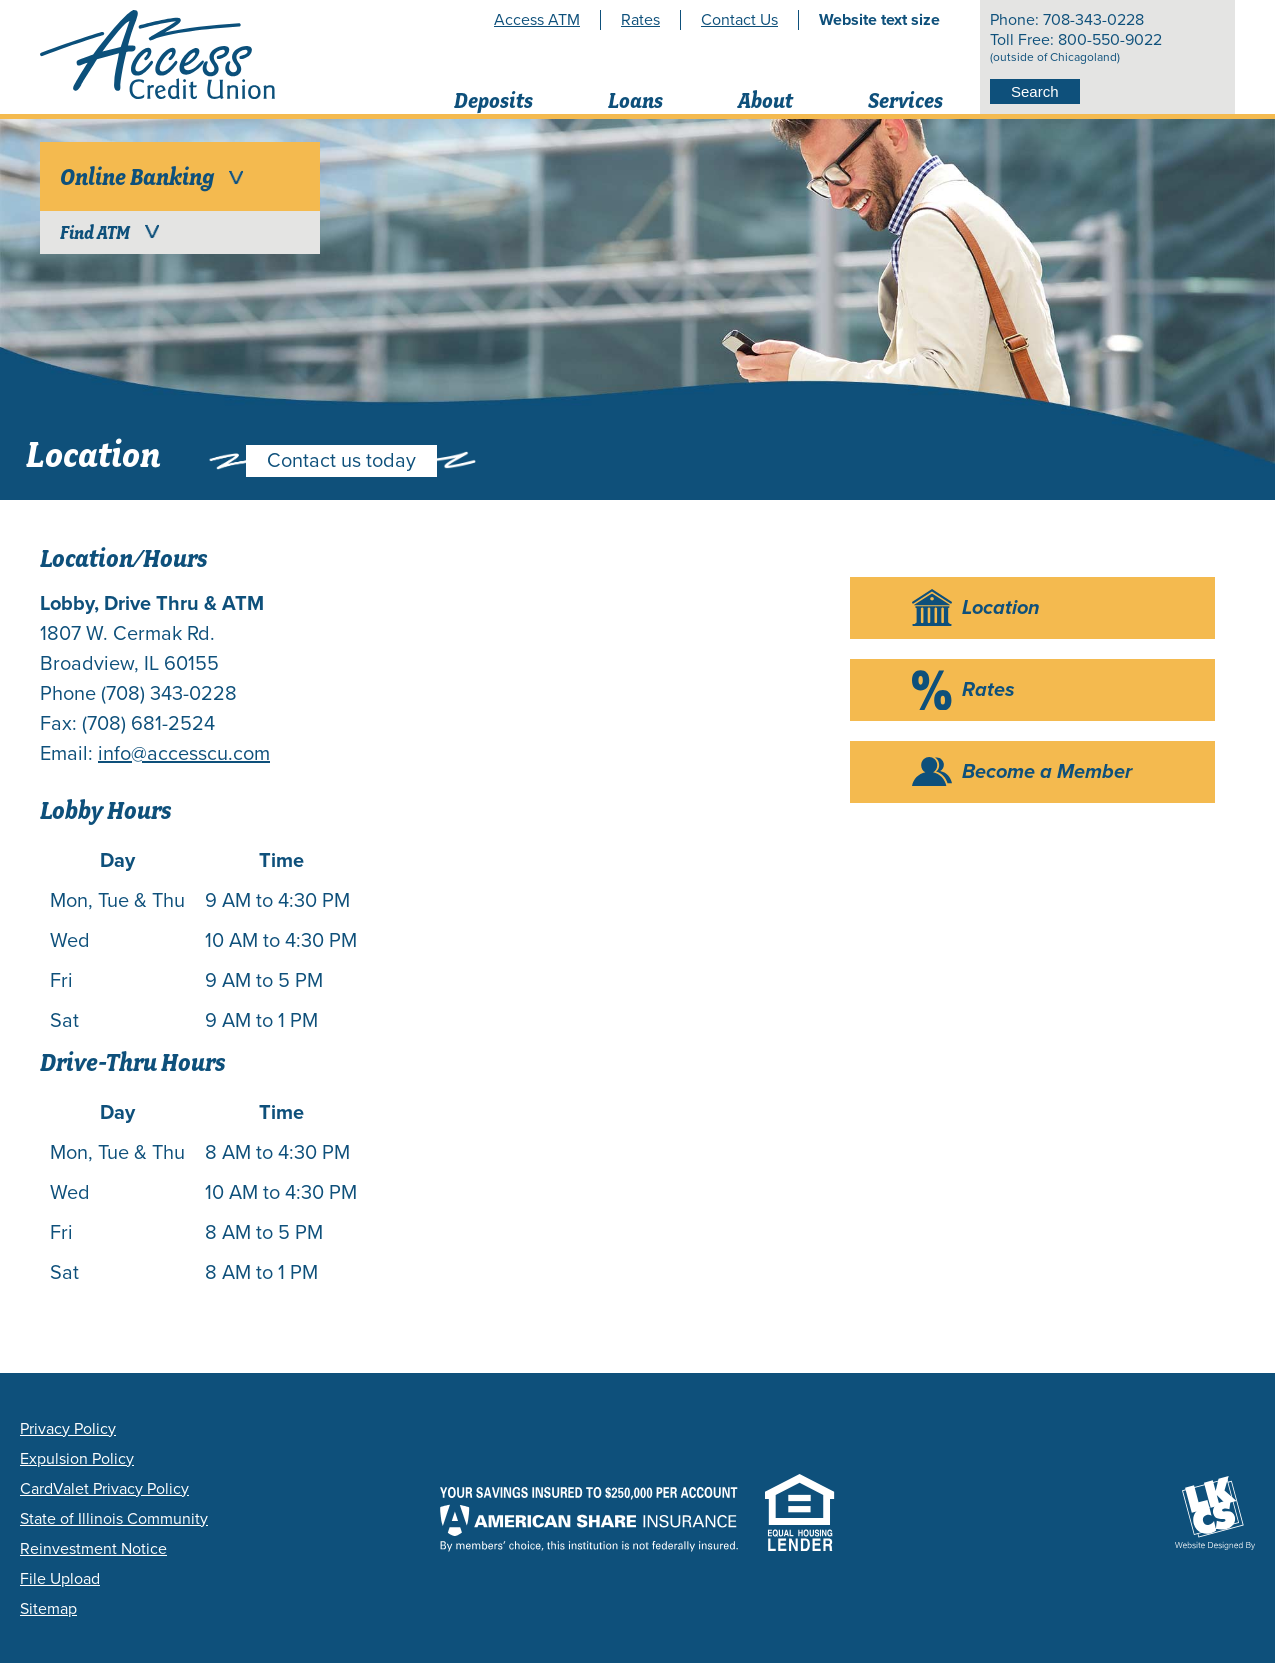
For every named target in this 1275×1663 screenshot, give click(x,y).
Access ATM (537, 20)
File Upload (60, 1579)
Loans (635, 100)
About (765, 100)
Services (905, 100)
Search (1035, 91)
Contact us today (341, 461)
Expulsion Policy (77, 1459)
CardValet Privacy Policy (104, 1489)
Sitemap (48, 1609)
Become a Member (1047, 772)
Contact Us (739, 20)
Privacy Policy (68, 1429)
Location (1001, 608)
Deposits (493, 100)
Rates (640, 20)
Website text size (879, 20)
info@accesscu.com (184, 754)
